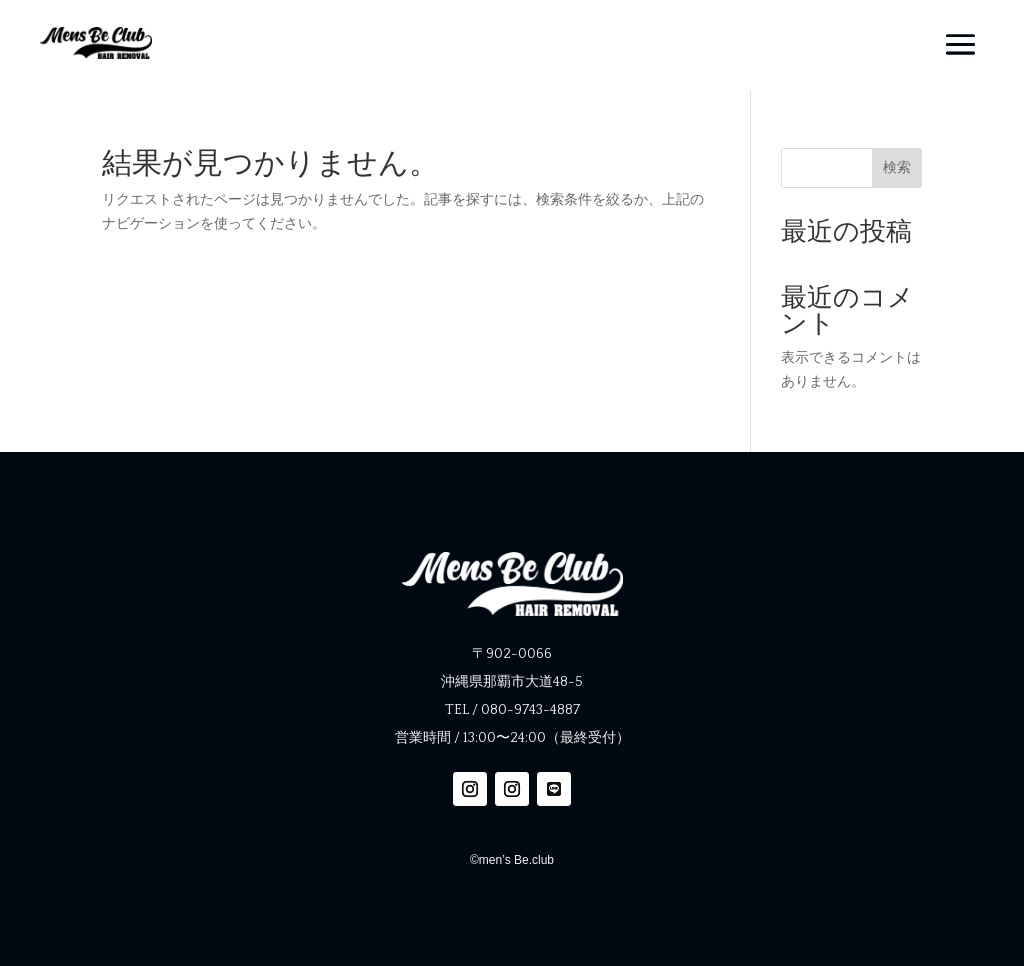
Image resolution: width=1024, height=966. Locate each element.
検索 (897, 167)
